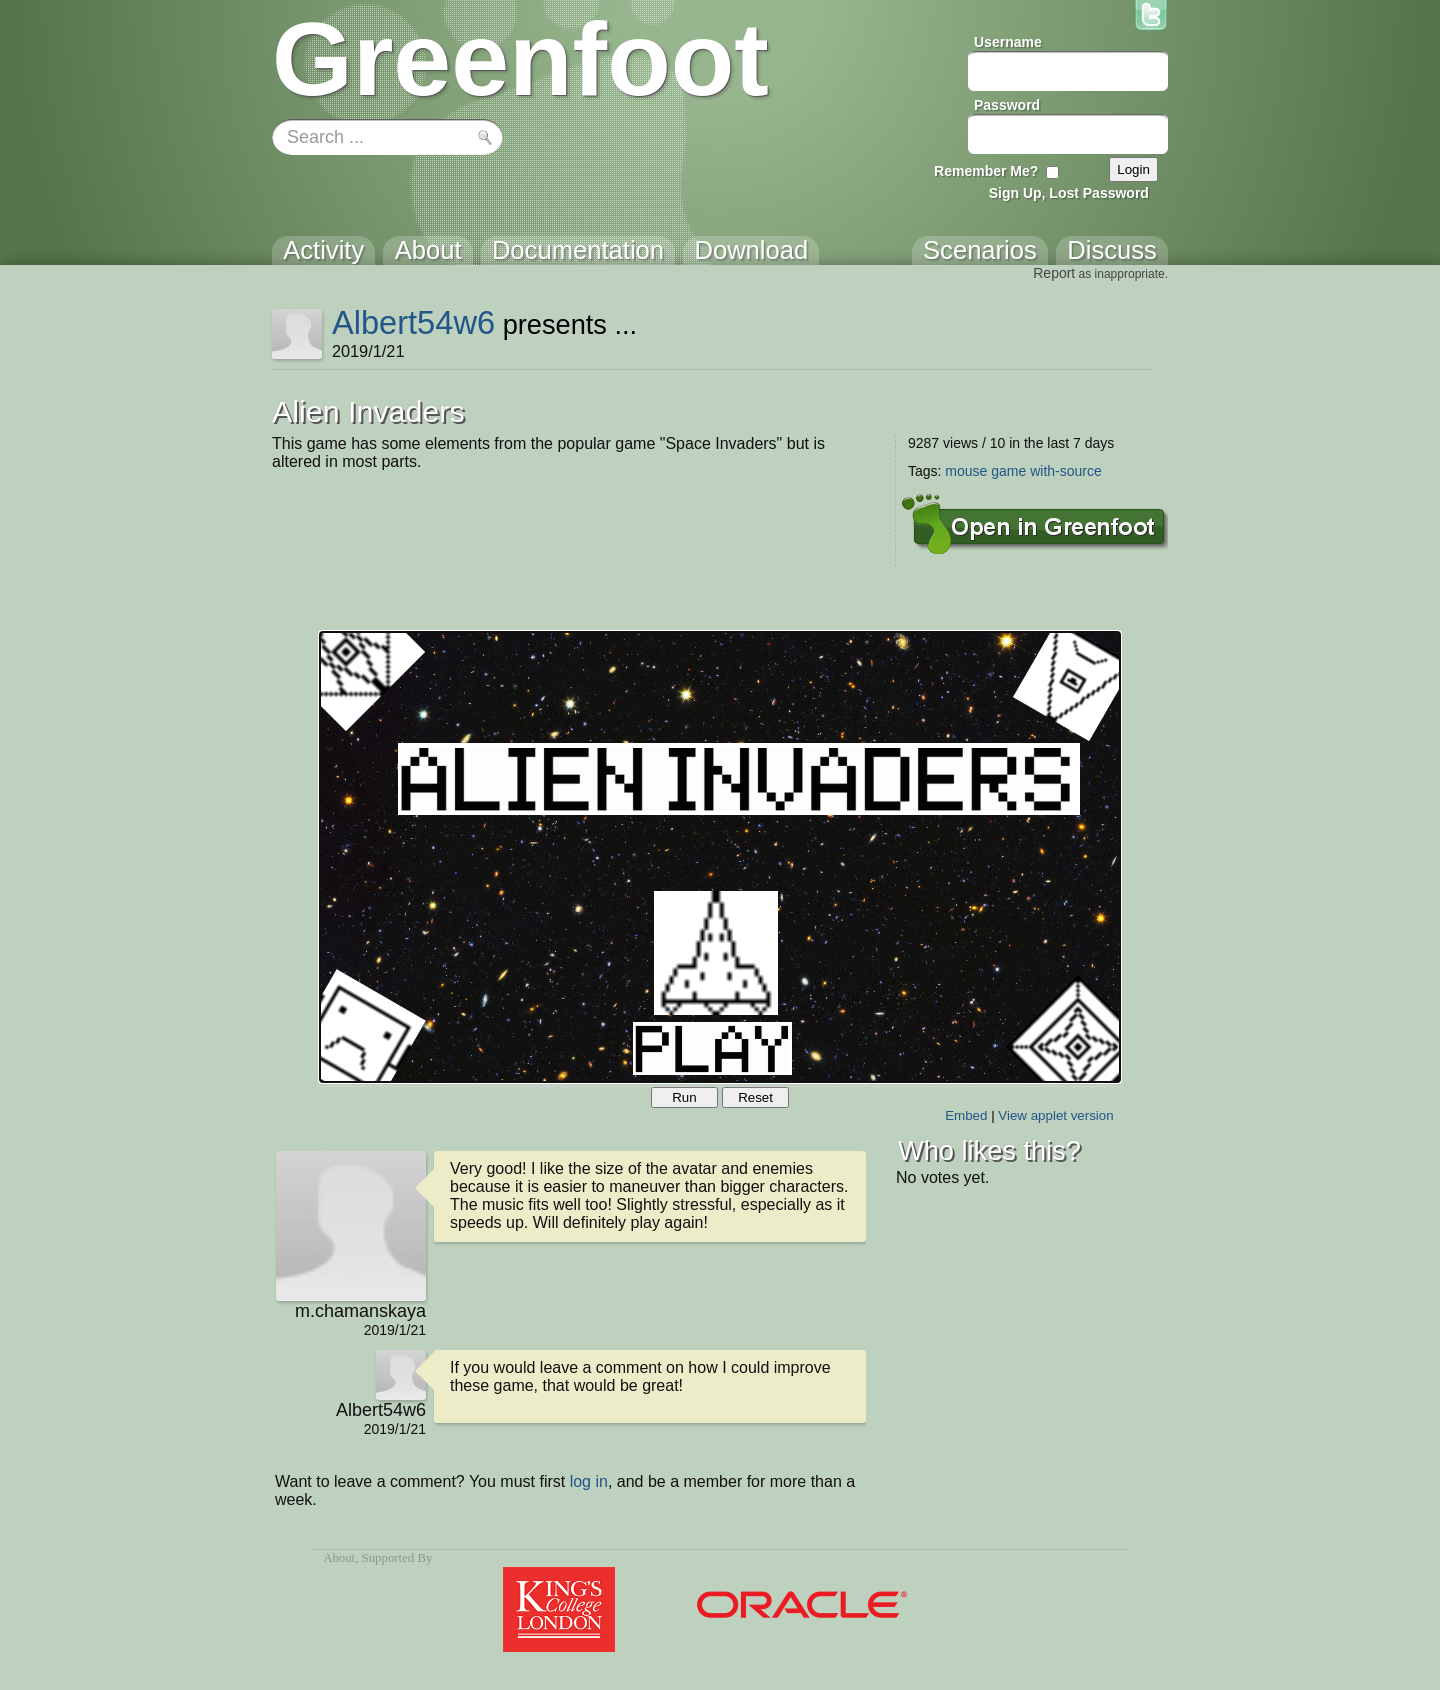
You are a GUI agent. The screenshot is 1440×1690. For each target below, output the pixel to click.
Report (1054, 273)
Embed (966, 1115)
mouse (966, 471)
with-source (1066, 471)
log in (589, 1481)
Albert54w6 (413, 322)
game (1008, 471)
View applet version (1055, 1115)
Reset (755, 1097)
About (339, 1558)
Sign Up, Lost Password (1069, 193)
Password (1007, 105)
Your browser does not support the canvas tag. (720, 857)
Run (684, 1097)
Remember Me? (986, 171)
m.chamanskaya (360, 1311)
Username (1008, 42)
